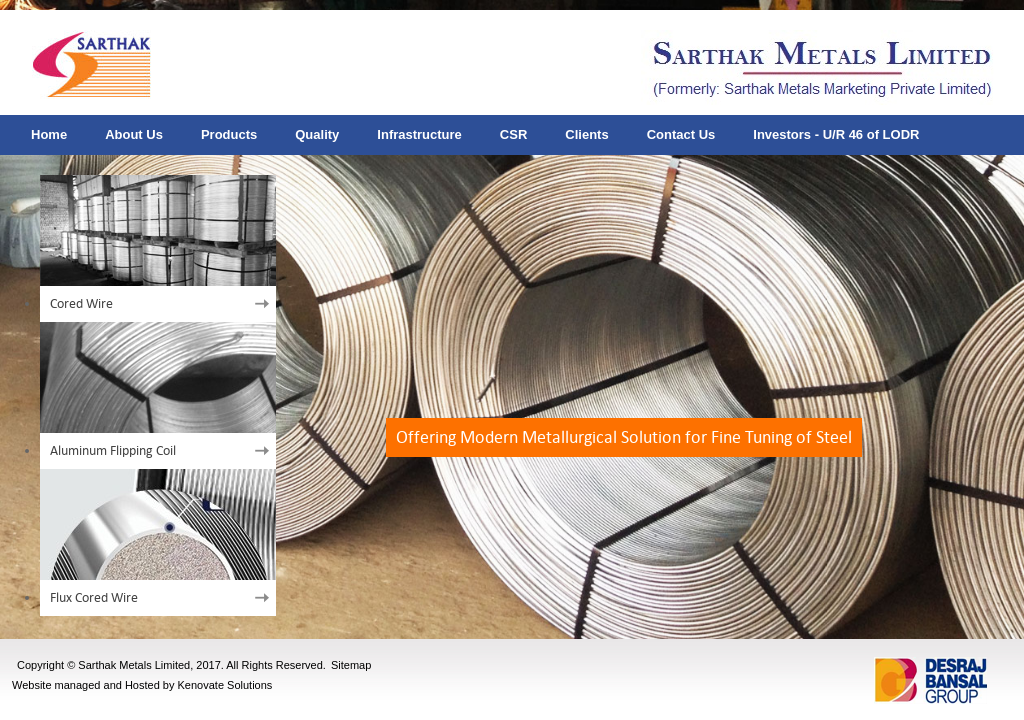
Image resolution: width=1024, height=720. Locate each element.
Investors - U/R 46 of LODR (836, 134)
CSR (513, 134)
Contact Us (681, 134)
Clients (586, 134)
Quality (317, 134)
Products (229, 134)
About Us (134, 134)
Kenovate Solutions (225, 685)
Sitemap (351, 665)
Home (49, 134)
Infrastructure (419, 134)
